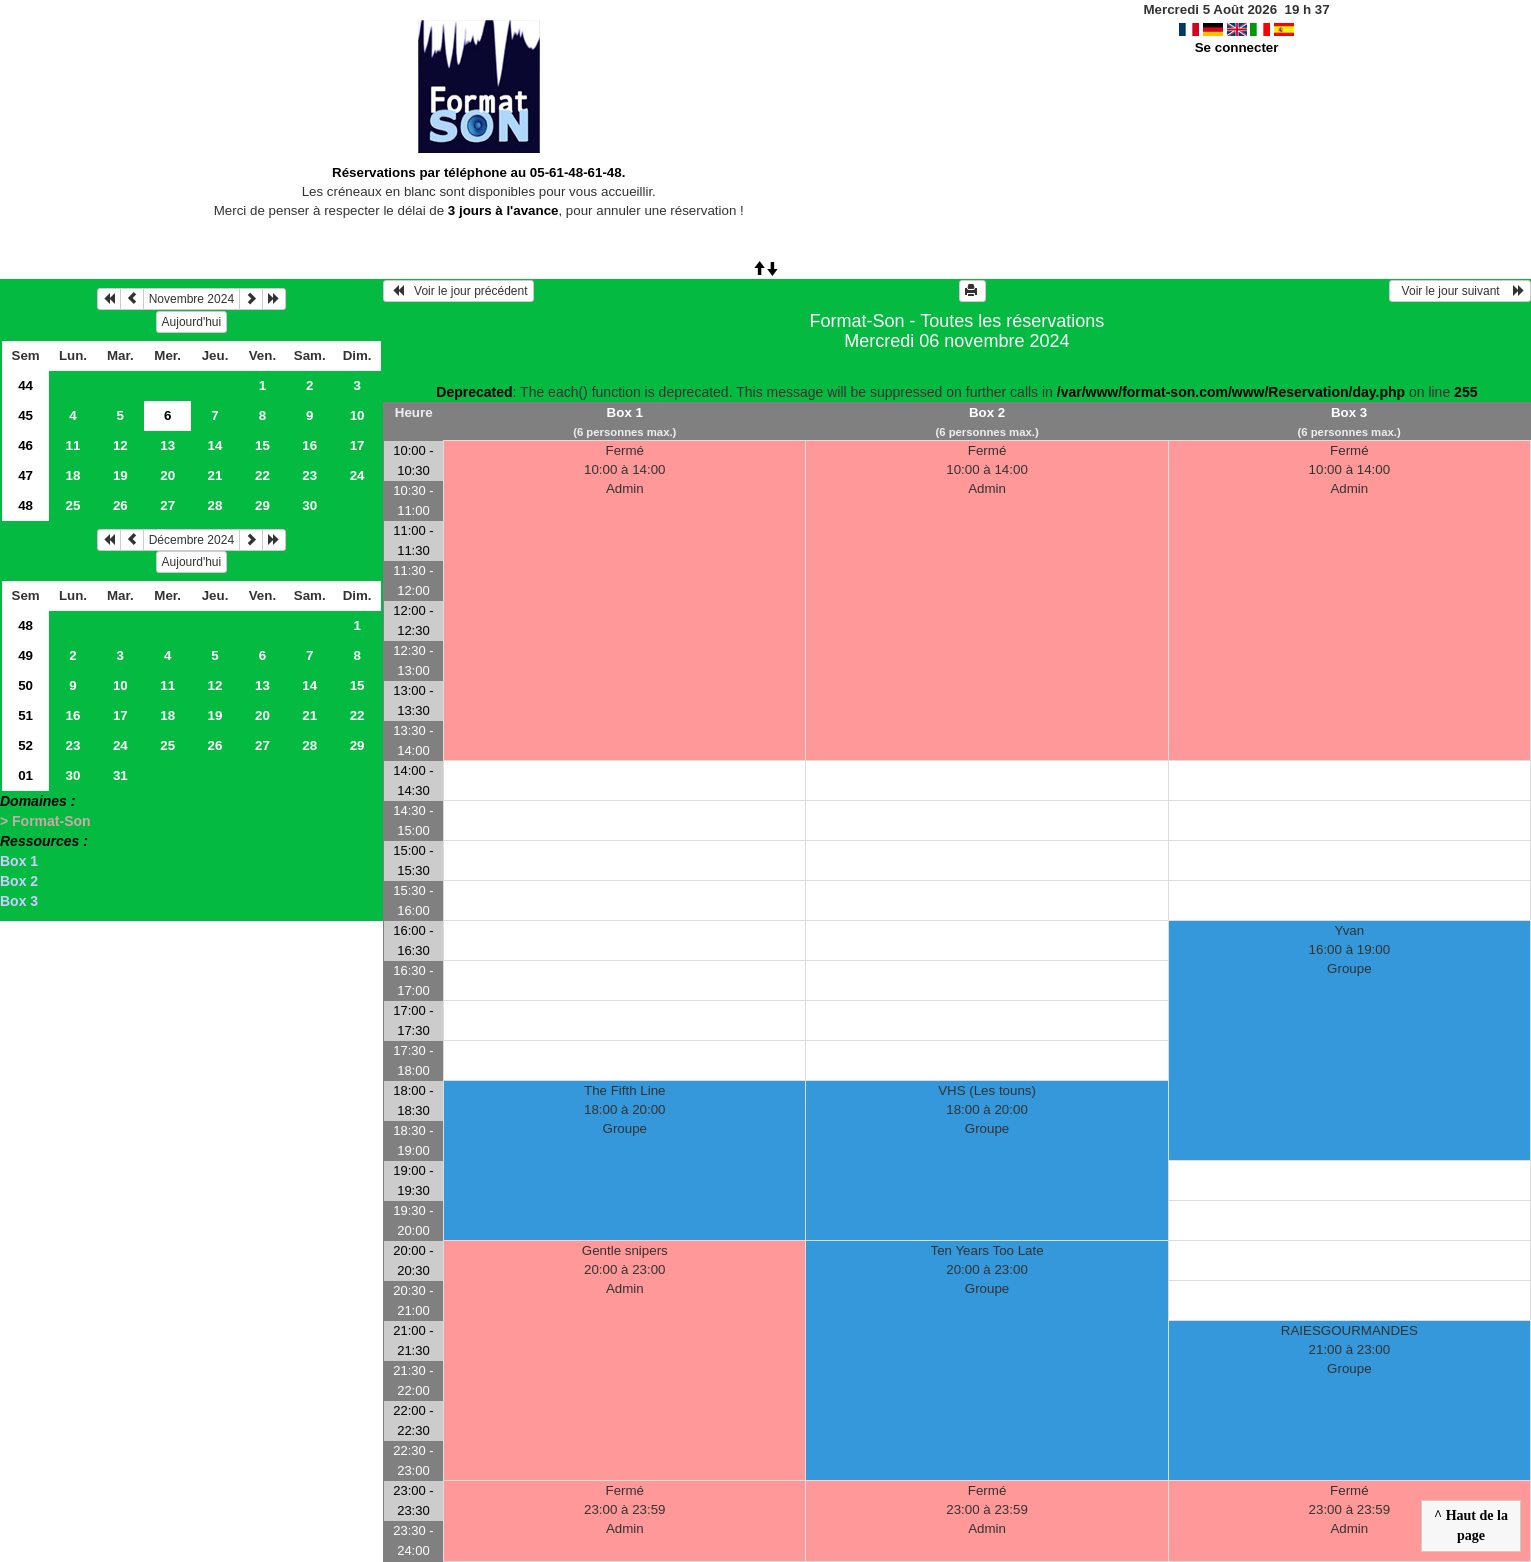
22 (262, 475)
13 (167, 445)
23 (309, 475)
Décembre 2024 (191, 540)
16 (309, 445)
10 (357, 415)
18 (73, 475)
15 (262, 445)
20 (167, 475)
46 (25, 445)
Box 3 (19, 901)
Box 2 (19, 881)
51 (25, 715)
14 (215, 445)
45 (25, 415)
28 (215, 505)
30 (309, 505)
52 (25, 745)
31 (120, 775)
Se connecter (1237, 47)
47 (25, 475)
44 (25, 385)
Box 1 (19, 861)
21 (215, 475)
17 (357, 445)
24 (357, 475)
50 (25, 685)
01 (25, 775)
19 (120, 475)
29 (262, 505)
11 (73, 445)
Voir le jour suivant (1460, 291)
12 (120, 445)
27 (167, 505)
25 (73, 505)
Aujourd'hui (192, 322)
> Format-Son (45, 821)
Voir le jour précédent (458, 291)
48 (25, 505)
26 (120, 505)
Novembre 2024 (191, 299)
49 (25, 655)
